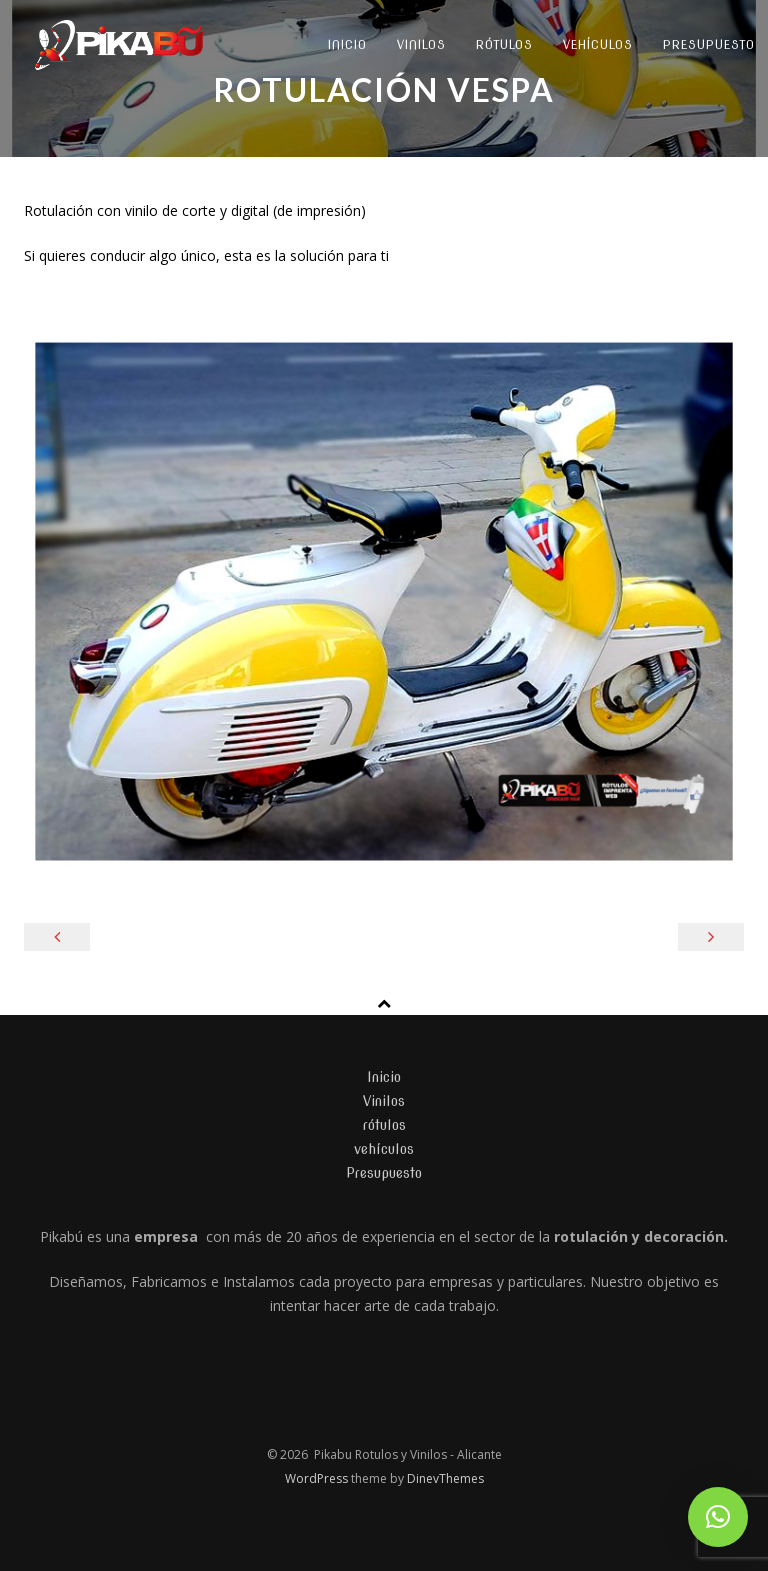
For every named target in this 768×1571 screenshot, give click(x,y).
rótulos (504, 44)
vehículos (598, 44)
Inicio (347, 44)
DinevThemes (445, 1478)
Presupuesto (384, 1173)
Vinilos (421, 44)
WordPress (318, 1478)
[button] (718, 1517)
